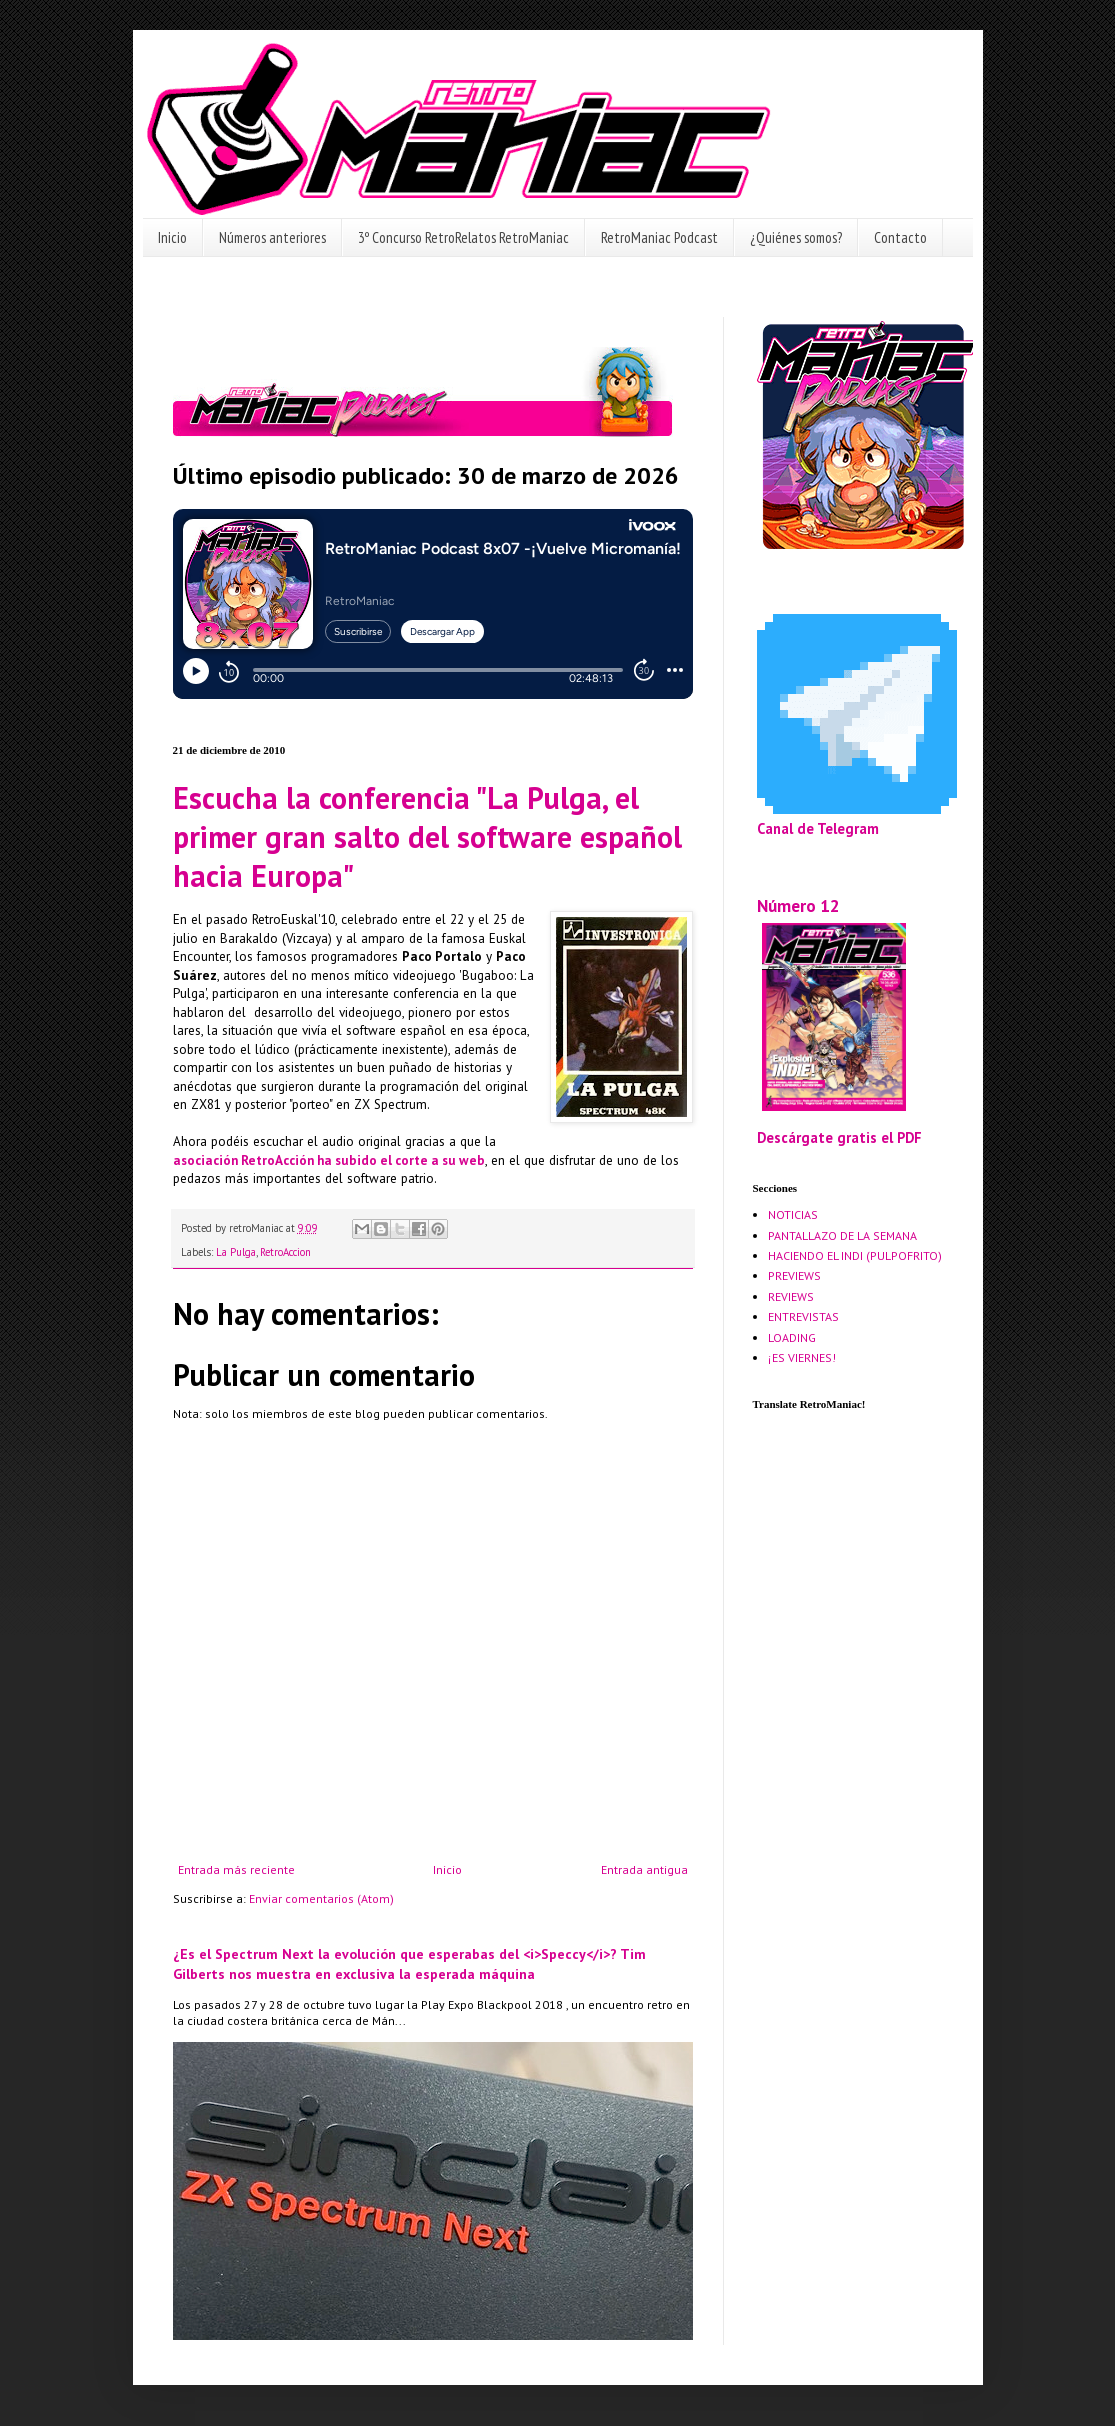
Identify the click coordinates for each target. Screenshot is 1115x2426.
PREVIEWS (794, 1275)
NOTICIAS (793, 1214)
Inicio (172, 237)
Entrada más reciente (236, 1869)
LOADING (792, 1337)
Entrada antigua (644, 1869)
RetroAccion (285, 1252)
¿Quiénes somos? (796, 237)
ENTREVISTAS (803, 1316)
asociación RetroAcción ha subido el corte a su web (329, 1160)
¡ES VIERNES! (802, 1357)
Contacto (900, 237)
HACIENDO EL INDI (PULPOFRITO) (855, 1255)
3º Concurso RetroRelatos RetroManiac (463, 237)
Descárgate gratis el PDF (839, 1137)
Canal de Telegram (818, 828)
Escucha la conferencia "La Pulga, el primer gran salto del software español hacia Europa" (427, 836)
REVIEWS (791, 1296)
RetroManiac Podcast (659, 237)
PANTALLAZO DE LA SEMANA (842, 1235)
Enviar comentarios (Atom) (321, 1898)
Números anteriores (272, 237)
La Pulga (236, 1252)
